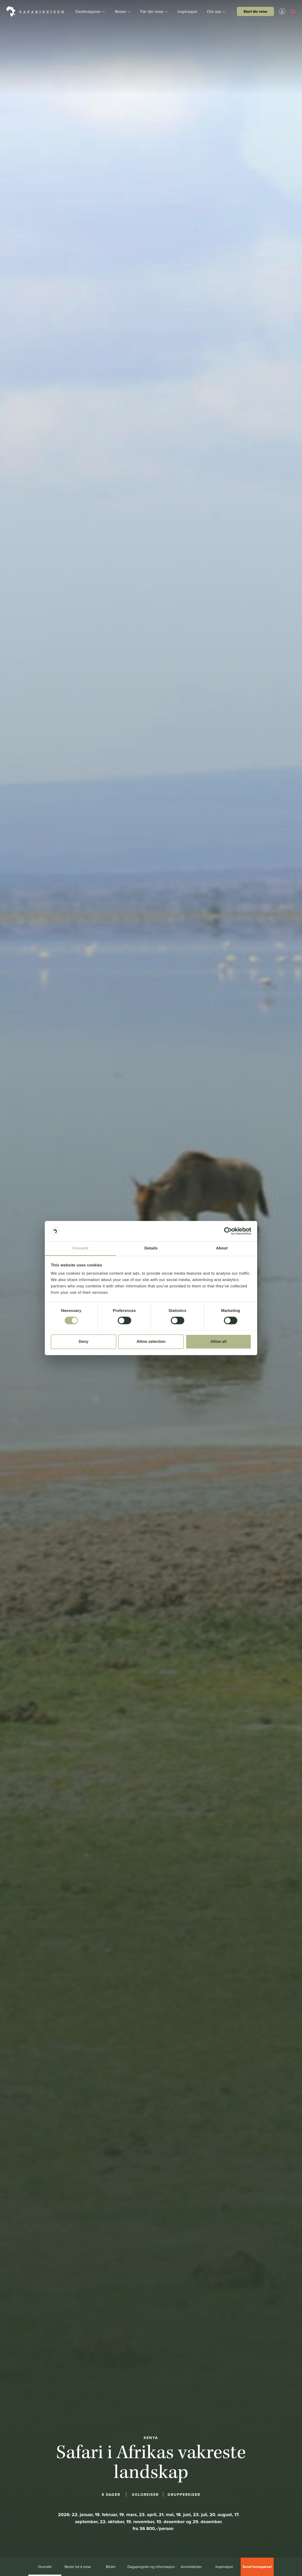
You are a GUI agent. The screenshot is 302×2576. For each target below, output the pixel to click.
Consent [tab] (80, 1248)
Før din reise (154, 11)
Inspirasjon (187, 11)
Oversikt (45, 2566)
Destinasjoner (91, 11)
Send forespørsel (257, 2566)
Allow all (218, 1341)
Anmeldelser (191, 2566)
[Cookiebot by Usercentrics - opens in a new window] (230, 1231)
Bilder (111, 2566)
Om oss (216, 11)
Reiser (123, 11)
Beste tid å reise (78, 2566)
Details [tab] (151, 1248)
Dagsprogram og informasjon (151, 2566)
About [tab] (221, 1248)
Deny (83, 1341)
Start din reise (255, 11)
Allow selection (151, 1341)
